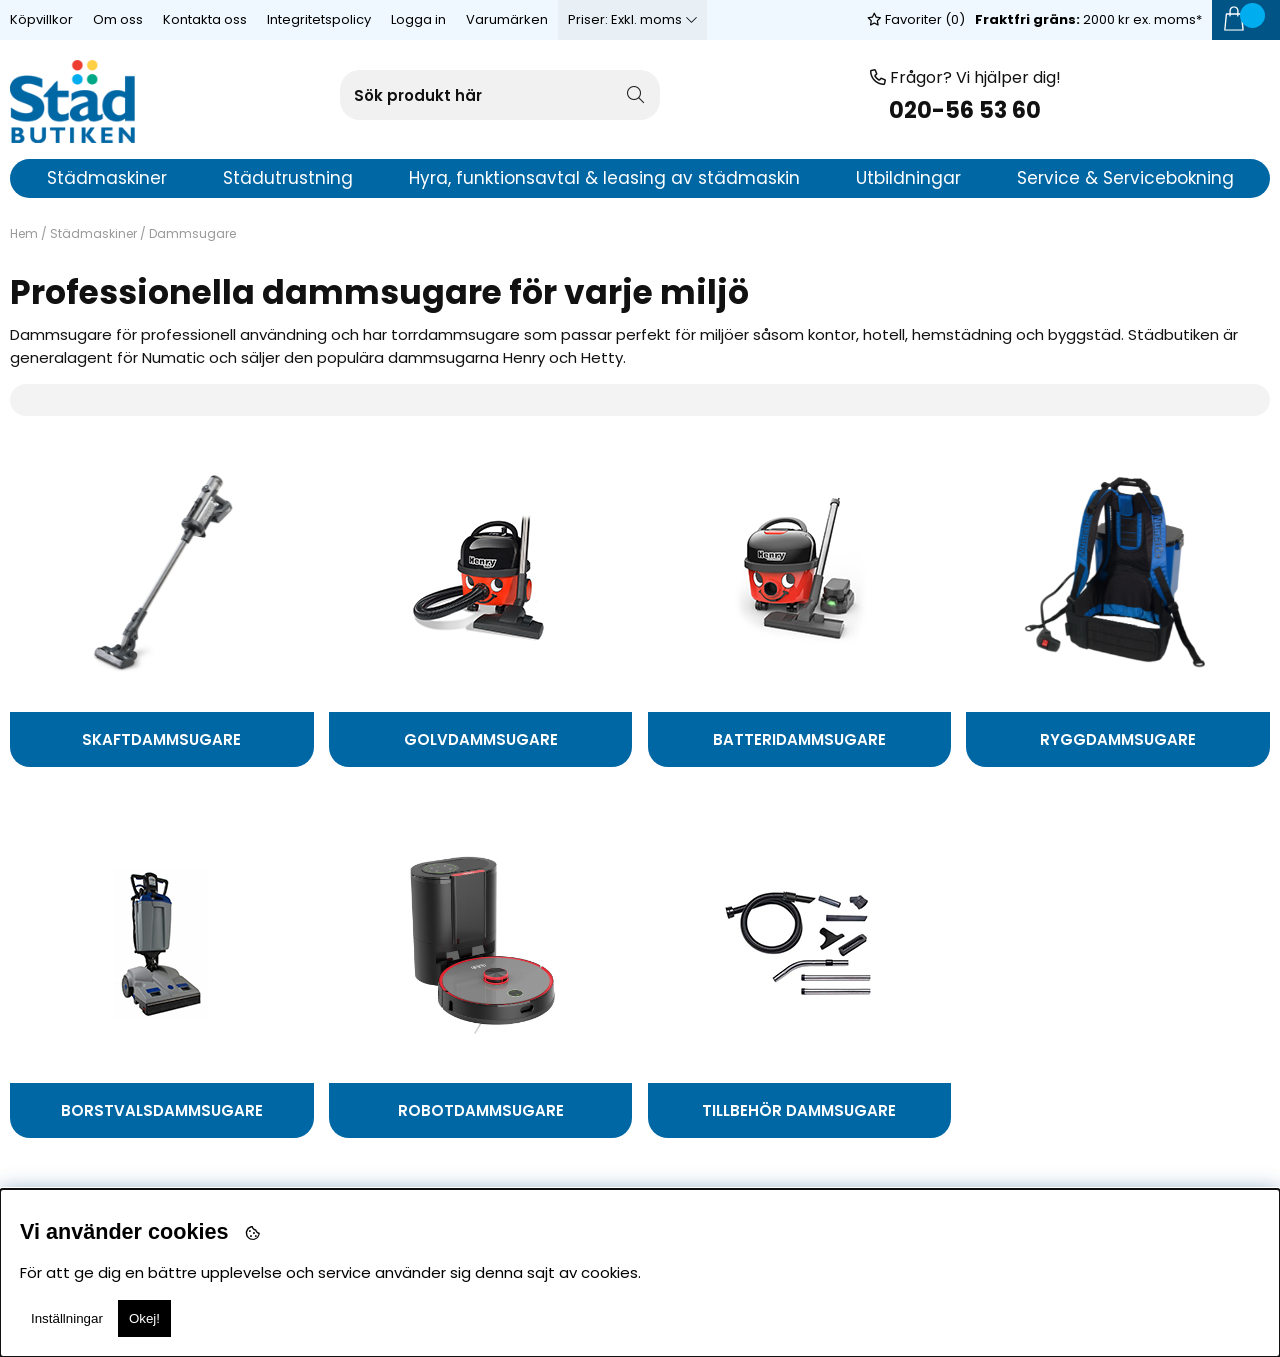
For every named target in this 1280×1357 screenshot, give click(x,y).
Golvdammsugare (481, 739)
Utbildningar (908, 178)
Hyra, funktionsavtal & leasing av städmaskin (604, 178)
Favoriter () (916, 19)
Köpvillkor (41, 19)
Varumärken (507, 19)
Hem (24, 233)
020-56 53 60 (965, 110)
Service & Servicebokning (1125, 178)
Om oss (118, 19)
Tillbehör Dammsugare (799, 1110)
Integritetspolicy (319, 19)
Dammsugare (192, 233)
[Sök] (500, 95)
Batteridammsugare (799, 739)
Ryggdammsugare (1118, 739)
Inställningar (67, 1318)
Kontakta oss (205, 19)
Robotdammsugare (481, 1110)
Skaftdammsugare (161, 739)
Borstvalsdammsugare (162, 1110)
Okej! (144, 1318)
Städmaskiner (93, 233)
